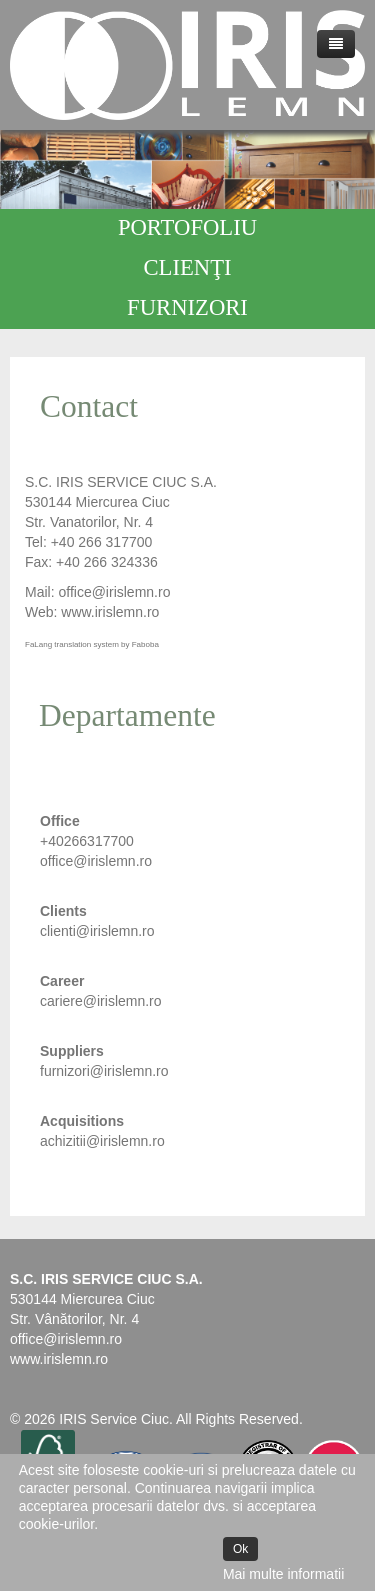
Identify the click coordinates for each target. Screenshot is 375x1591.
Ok (240, 1549)
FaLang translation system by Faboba (92, 644)
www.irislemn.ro (59, 1359)
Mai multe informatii (283, 1574)
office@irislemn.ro (114, 592)
